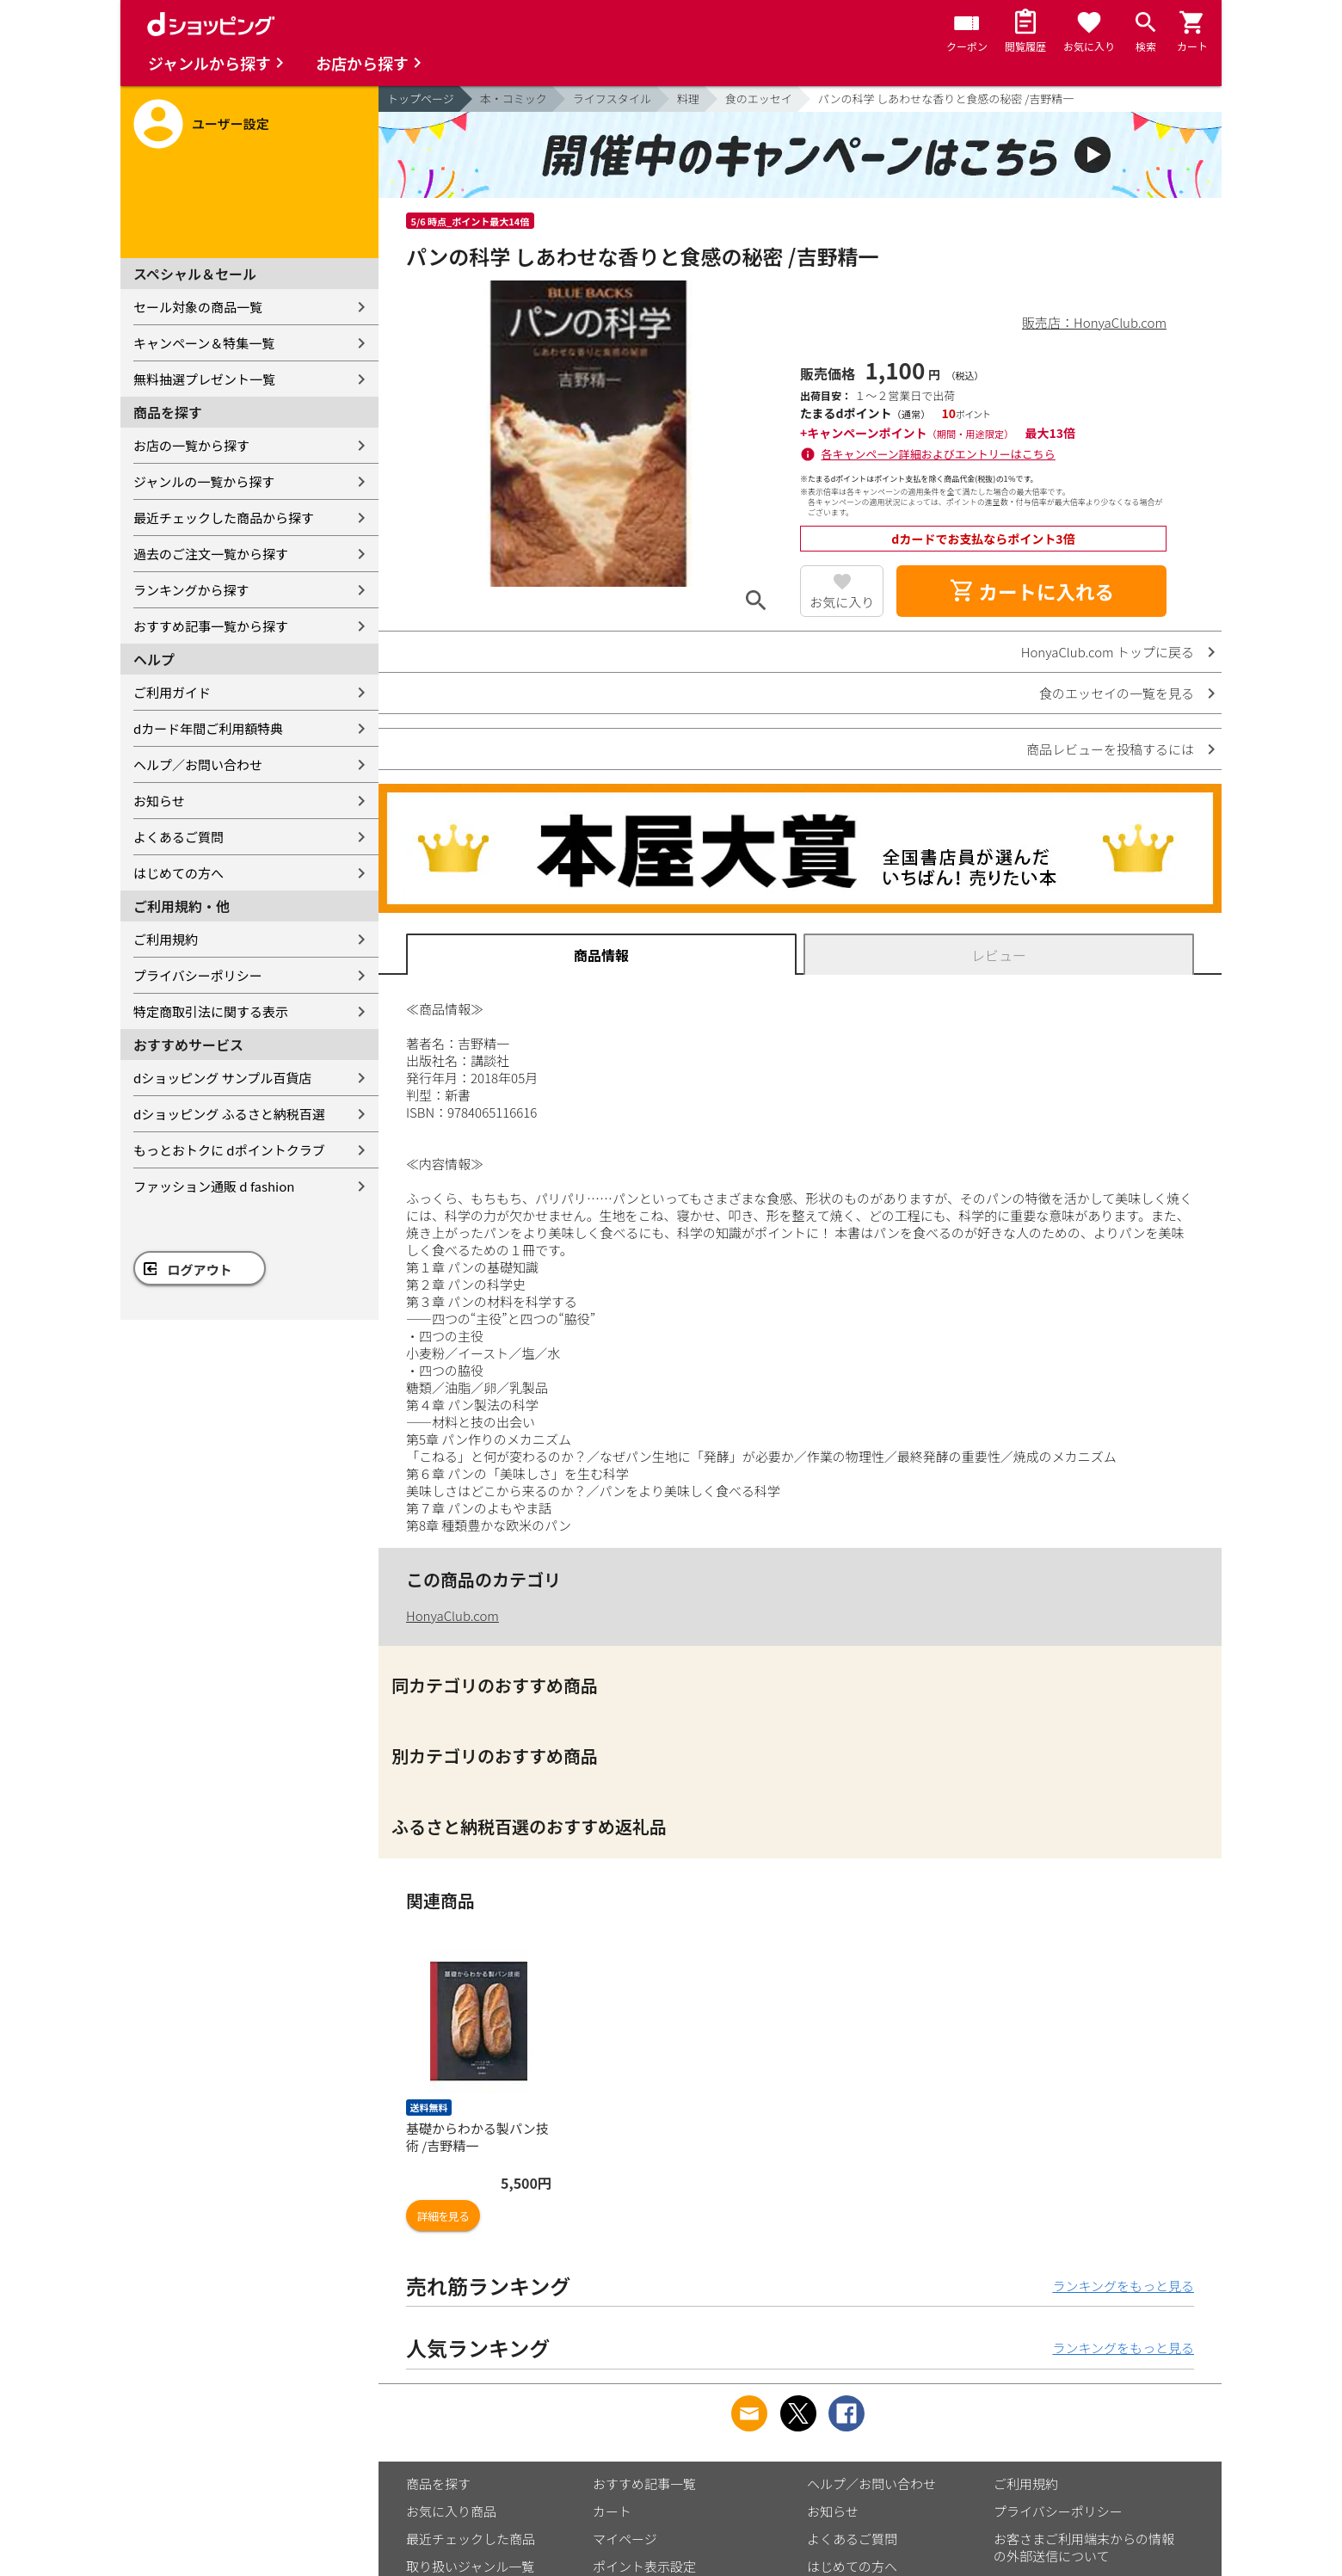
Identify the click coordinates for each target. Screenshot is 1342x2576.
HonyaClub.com (452, 1615)
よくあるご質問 (178, 837)
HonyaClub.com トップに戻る (1107, 651)
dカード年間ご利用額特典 (208, 728)
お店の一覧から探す (191, 445)
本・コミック (513, 98)
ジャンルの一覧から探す (203, 481)
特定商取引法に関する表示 (210, 1011)
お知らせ (159, 801)
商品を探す (438, 2483)
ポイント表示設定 (644, 2566)
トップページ (420, 98)
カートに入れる (1031, 591)
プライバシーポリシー (197, 975)
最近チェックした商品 (470, 2539)
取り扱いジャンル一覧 (470, 2566)
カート (612, 2511)
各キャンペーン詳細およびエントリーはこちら (939, 454)
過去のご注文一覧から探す (210, 554)
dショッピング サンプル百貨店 (222, 1078)
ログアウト (200, 1269)
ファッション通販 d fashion (213, 1186)
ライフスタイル (612, 98)
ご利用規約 (165, 939)
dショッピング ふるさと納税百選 (229, 1114)
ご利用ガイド (172, 692)
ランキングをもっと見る (1123, 2286)
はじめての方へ (178, 873)
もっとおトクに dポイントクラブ (229, 1150)
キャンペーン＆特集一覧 (203, 343)
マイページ (625, 2539)
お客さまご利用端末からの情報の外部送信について (1084, 2547)
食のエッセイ (758, 98)
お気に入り (842, 602)
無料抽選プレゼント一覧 (204, 379)
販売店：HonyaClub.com (1094, 322)
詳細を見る (443, 2216)
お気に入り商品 (451, 2511)
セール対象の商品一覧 (197, 307)
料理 (688, 98)
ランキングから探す (191, 590)
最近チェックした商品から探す (223, 517)
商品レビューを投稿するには (1110, 749)
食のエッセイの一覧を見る (1116, 693)
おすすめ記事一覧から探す (210, 626)
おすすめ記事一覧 (644, 2483)
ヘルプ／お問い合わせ (197, 764)
